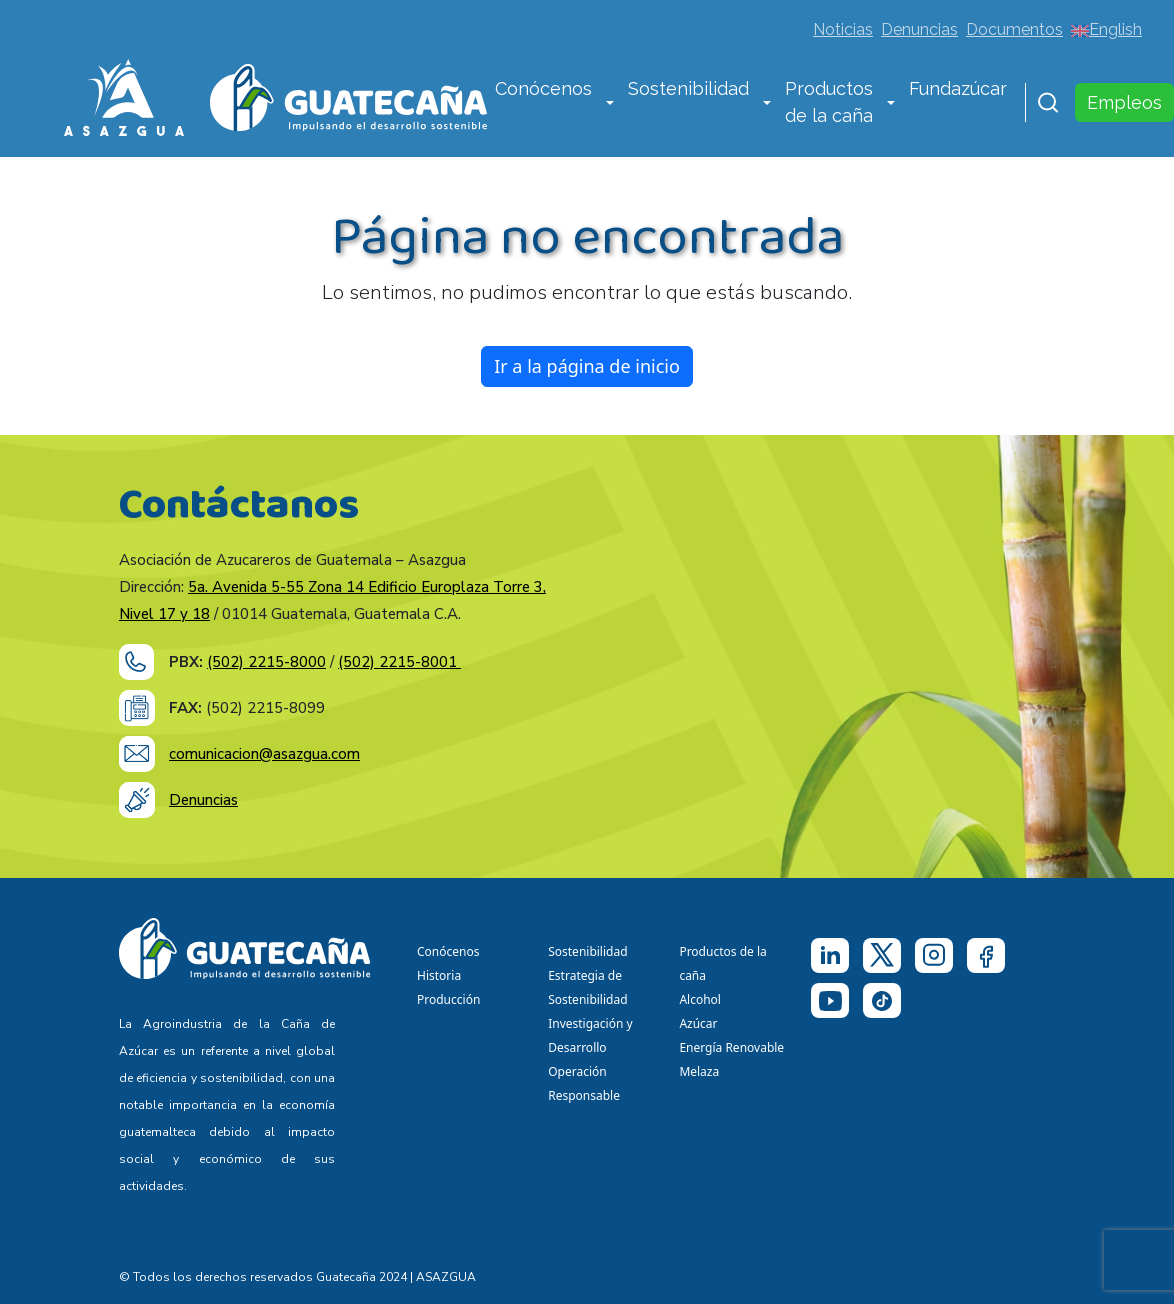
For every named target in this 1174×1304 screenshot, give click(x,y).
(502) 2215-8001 (399, 662)
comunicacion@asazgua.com (264, 754)
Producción (448, 999)
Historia (439, 975)
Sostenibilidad (688, 88)
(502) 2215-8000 (266, 662)
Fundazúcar (958, 88)
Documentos (1014, 29)
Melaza (699, 1071)
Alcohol (700, 999)
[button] (610, 104)
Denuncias (919, 29)
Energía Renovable (731, 1047)
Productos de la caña (829, 102)
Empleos (1124, 102)
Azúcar (698, 1023)
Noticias (843, 29)
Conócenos (543, 88)
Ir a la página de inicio (587, 366)
